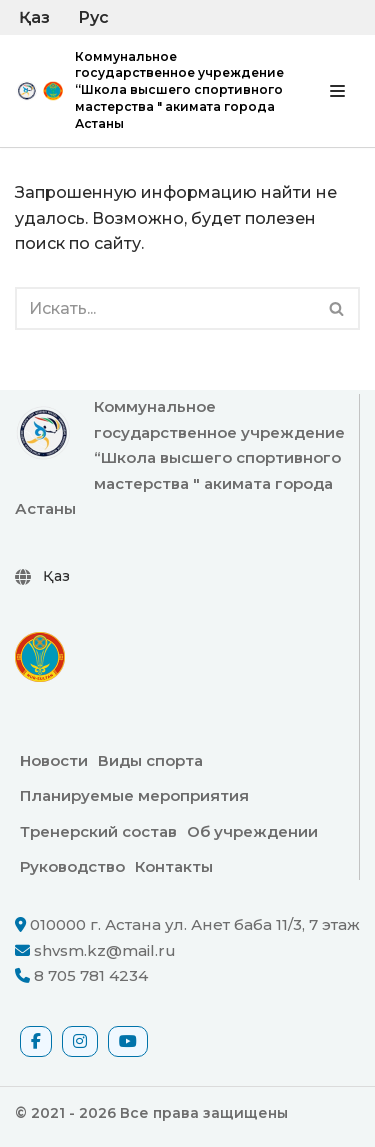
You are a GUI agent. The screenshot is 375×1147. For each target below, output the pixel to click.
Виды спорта (150, 760)
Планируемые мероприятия (134, 795)
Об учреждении (252, 831)
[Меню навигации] (337, 91)
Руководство (72, 866)
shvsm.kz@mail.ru (105, 950)
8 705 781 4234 (91, 975)
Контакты (174, 866)
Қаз (34, 17)
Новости (54, 760)
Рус (93, 17)
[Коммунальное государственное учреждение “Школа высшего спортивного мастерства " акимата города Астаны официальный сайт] (150, 91)
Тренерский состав (98, 831)
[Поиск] (165, 308)
